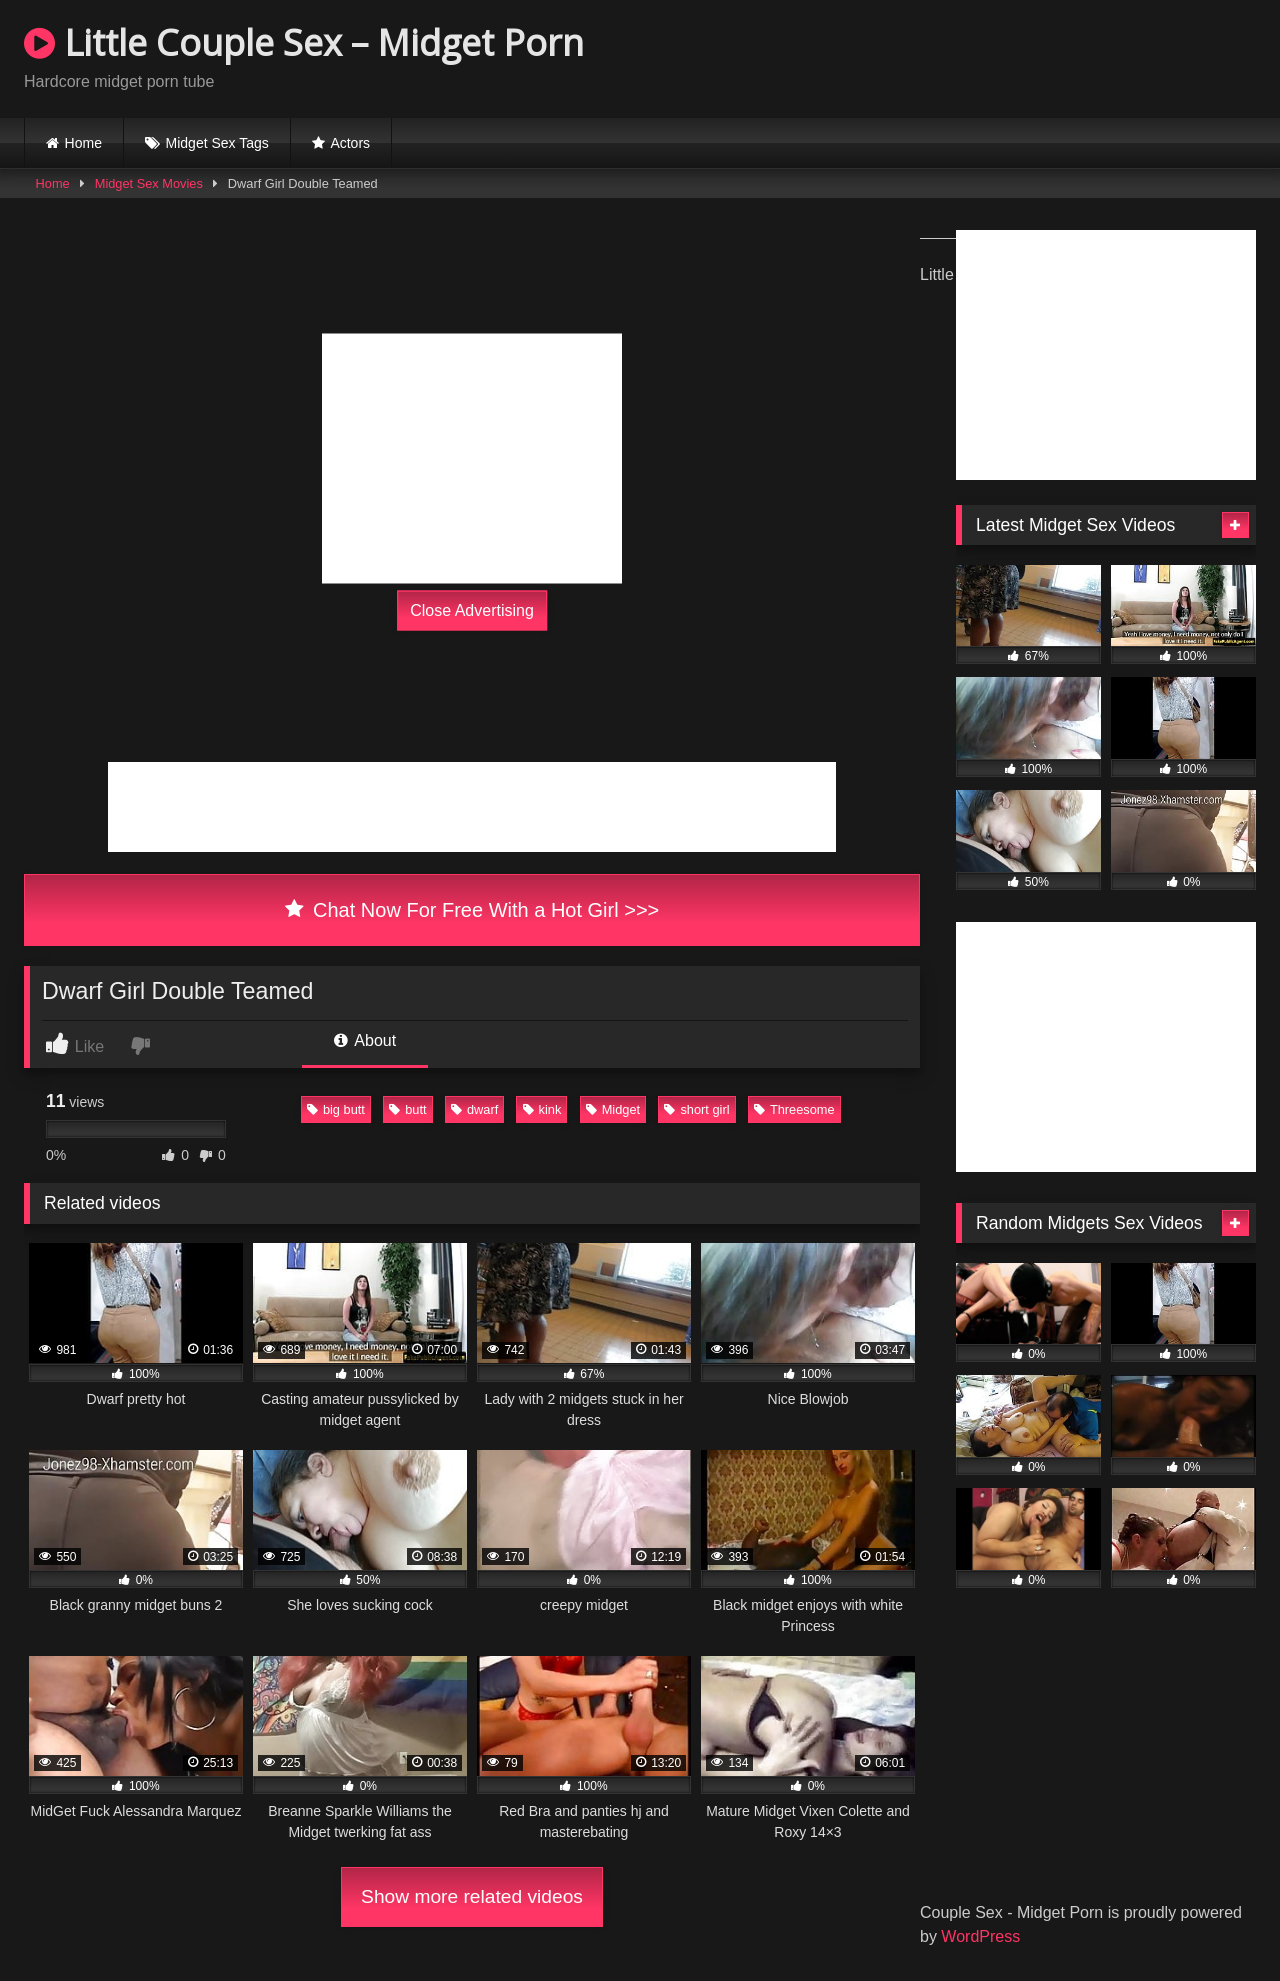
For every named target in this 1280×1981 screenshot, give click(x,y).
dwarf (474, 1109)
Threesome (794, 1109)
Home (83, 143)
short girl (696, 1109)
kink (542, 1109)
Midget (613, 1109)
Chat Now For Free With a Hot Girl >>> (472, 910)
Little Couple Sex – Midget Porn (304, 42)
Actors (350, 143)
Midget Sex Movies (149, 183)
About (365, 1040)
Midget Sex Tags (217, 143)
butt (407, 1109)
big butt (336, 1109)
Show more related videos (472, 1896)
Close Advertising (472, 610)
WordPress (980, 1936)
